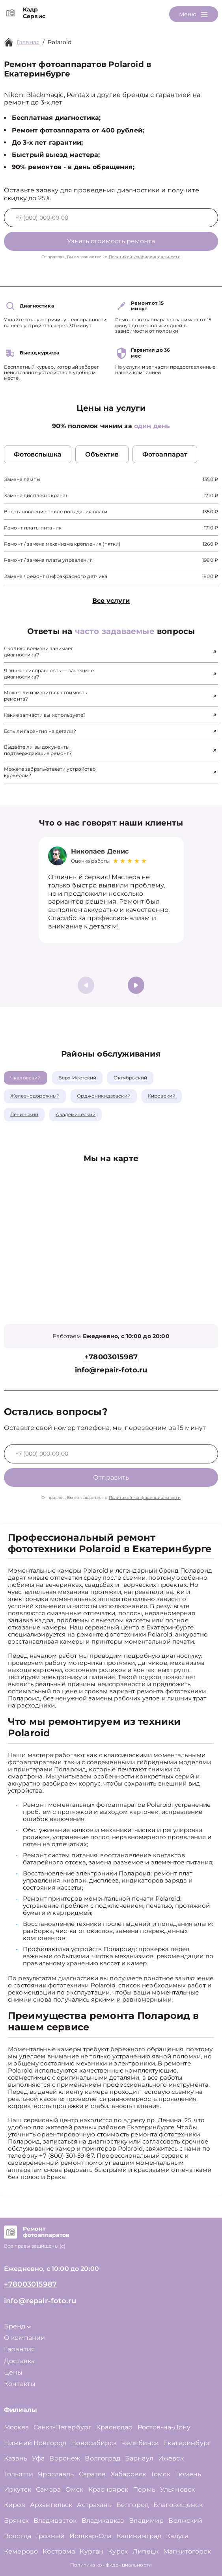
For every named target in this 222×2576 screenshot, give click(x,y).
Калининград (139, 2536)
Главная (28, 42)
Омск (74, 2489)
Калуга (177, 2536)
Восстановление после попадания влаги (55, 511)
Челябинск (140, 2443)
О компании (24, 2337)
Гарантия (19, 2349)
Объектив (102, 454)
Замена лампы (22, 479)
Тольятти (18, 2474)
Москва (16, 2427)
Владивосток (55, 2520)
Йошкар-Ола (90, 2536)
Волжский (185, 2520)
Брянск (16, 2520)
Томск (160, 2474)
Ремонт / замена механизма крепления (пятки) (62, 544)
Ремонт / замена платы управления (48, 560)
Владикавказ (103, 2520)
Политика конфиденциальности (111, 2565)
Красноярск (108, 2489)
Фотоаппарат (164, 454)
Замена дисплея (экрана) (35, 495)
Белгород (132, 2505)
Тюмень (188, 2474)
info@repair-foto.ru (111, 1370)
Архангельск (51, 2505)
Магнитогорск (187, 2551)
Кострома (59, 2551)
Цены (13, 2372)
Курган (91, 2551)
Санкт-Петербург (62, 2427)
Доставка (19, 2361)
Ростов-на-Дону (164, 2427)
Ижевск (171, 2458)
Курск (118, 2551)
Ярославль (56, 2474)
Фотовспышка (38, 454)
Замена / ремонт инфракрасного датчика (56, 576)
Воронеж (64, 2458)
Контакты (19, 2384)
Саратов (92, 2474)
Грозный (50, 2536)
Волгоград (102, 2458)
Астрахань (94, 2505)
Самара (48, 2489)
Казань (15, 2458)
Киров (14, 2505)
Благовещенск (178, 2505)
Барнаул (139, 2458)
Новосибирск (94, 2443)
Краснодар (114, 2427)
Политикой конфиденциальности (145, 256)
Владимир (146, 2520)
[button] (136, 985)
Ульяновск (177, 2489)
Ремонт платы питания (33, 528)
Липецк (145, 2551)
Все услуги (111, 600)
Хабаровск (128, 2474)
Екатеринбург (187, 2443)
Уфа (38, 2458)
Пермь (144, 2489)
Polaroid (59, 42)
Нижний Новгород (35, 2443)
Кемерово (21, 2551)
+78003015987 (111, 1357)
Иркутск (17, 2489)
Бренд (17, 2326)
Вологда (17, 2536)
